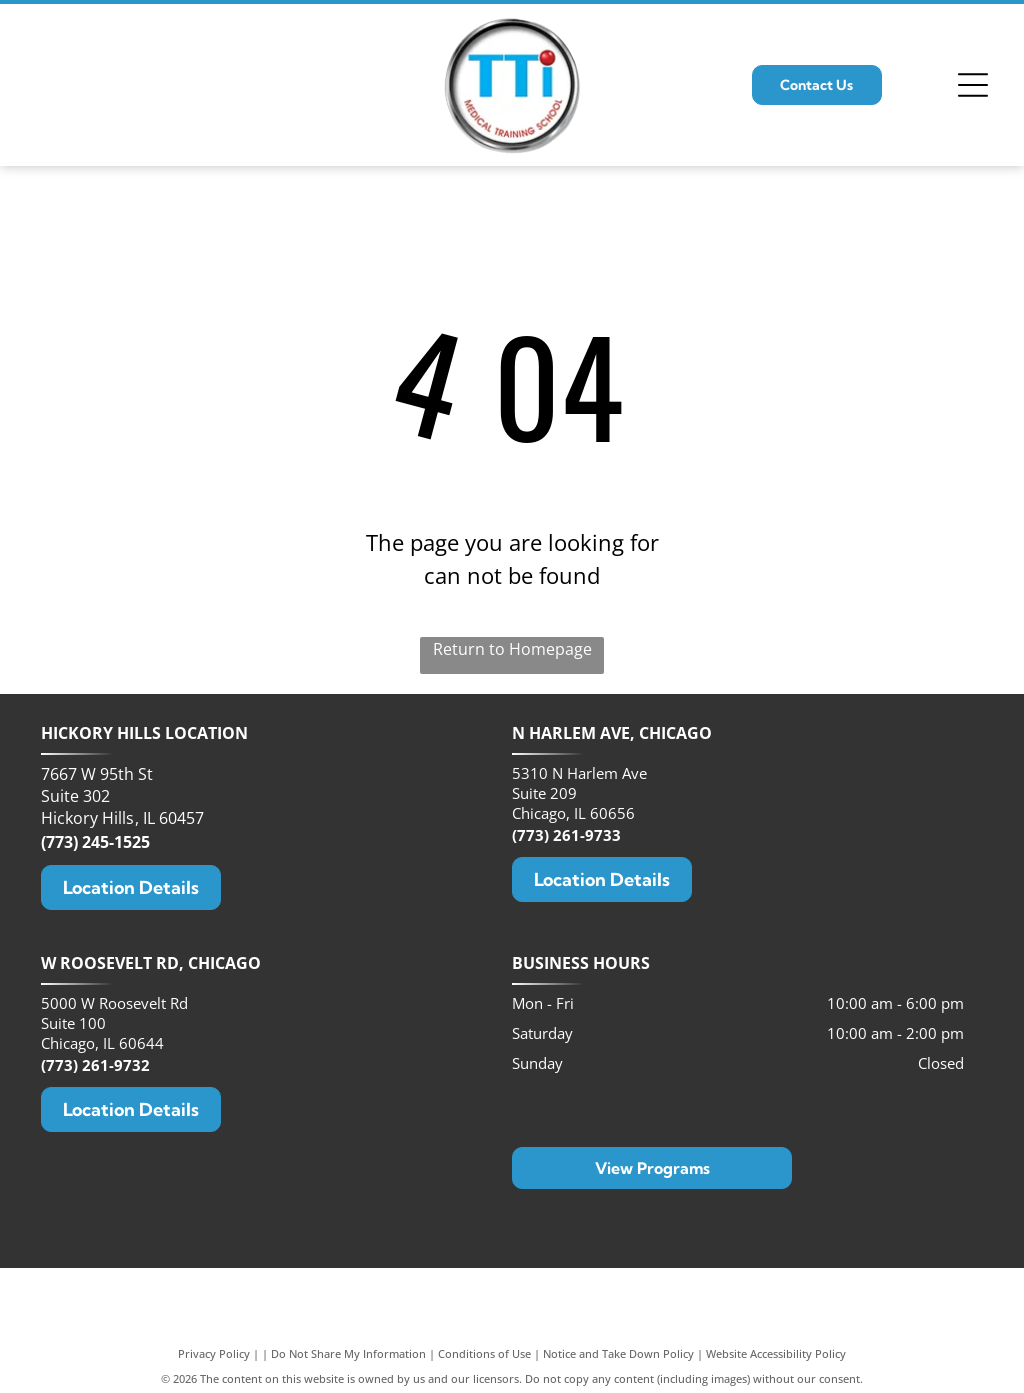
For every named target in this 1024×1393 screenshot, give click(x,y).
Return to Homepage (512, 649)
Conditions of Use (484, 1353)
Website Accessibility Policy (776, 1353)
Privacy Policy (214, 1353)
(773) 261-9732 (95, 1065)
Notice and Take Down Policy (618, 1353)
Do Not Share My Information (348, 1353)
